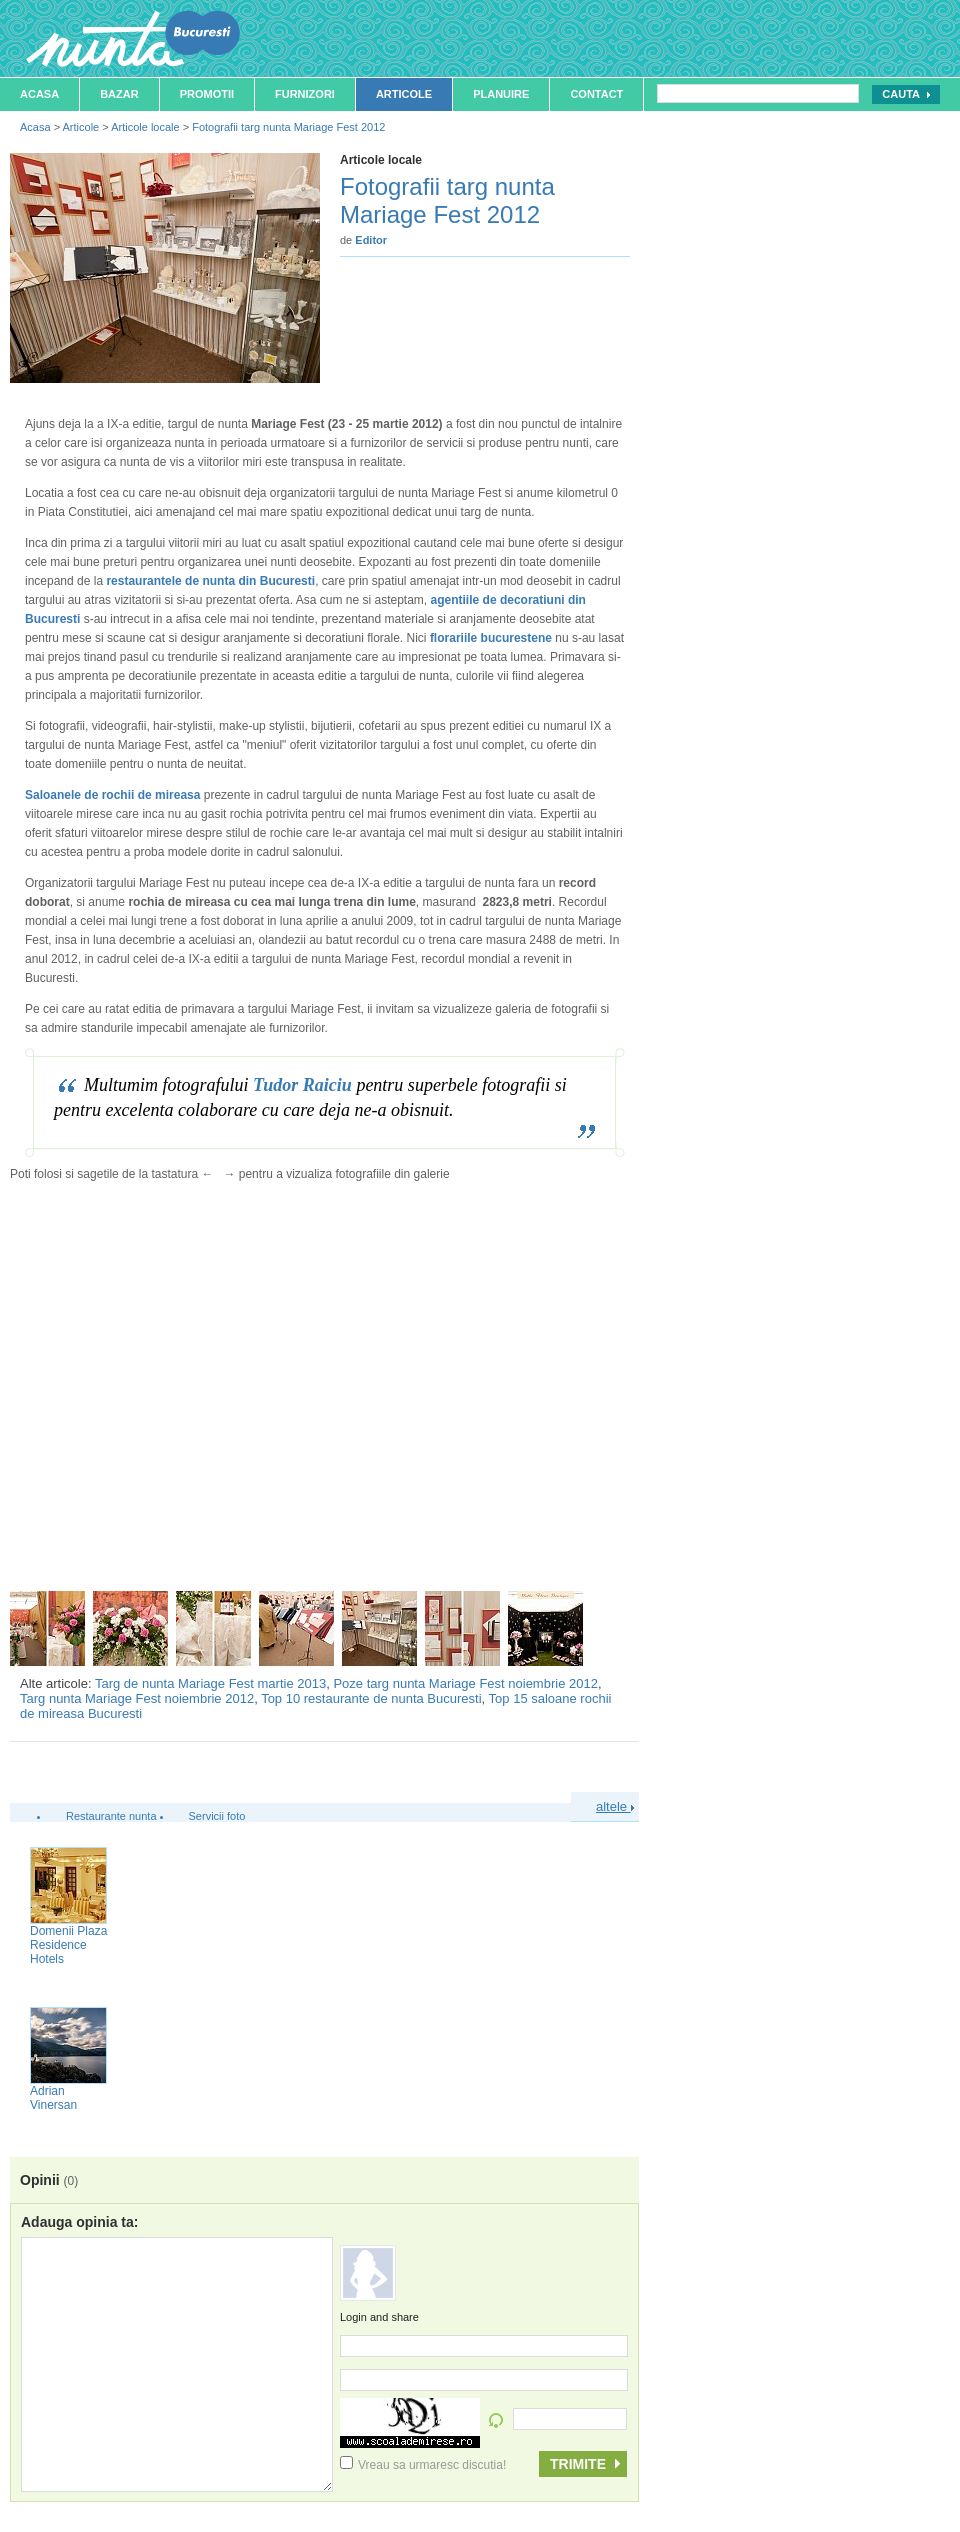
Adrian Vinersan (53, 2098)
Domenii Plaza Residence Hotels (68, 1945)
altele (615, 1806)
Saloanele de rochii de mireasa (112, 795)
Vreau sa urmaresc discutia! (423, 2465)
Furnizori (305, 94)
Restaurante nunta (111, 1816)
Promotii (207, 94)
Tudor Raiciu (302, 1085)
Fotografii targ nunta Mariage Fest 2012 (288, 127)
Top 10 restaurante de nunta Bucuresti (371, 1698)
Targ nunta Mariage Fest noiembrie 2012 (137, 1698)
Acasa (39, 94)
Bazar (119, 94)
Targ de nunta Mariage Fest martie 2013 (210, 1683)
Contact (596, 94)
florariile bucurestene (491, 638)
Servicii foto (217, 1816)
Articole (404, 94)
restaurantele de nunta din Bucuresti (210, 581)
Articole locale (145, 127)
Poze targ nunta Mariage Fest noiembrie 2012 (465, 1683)
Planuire (501, 94)
